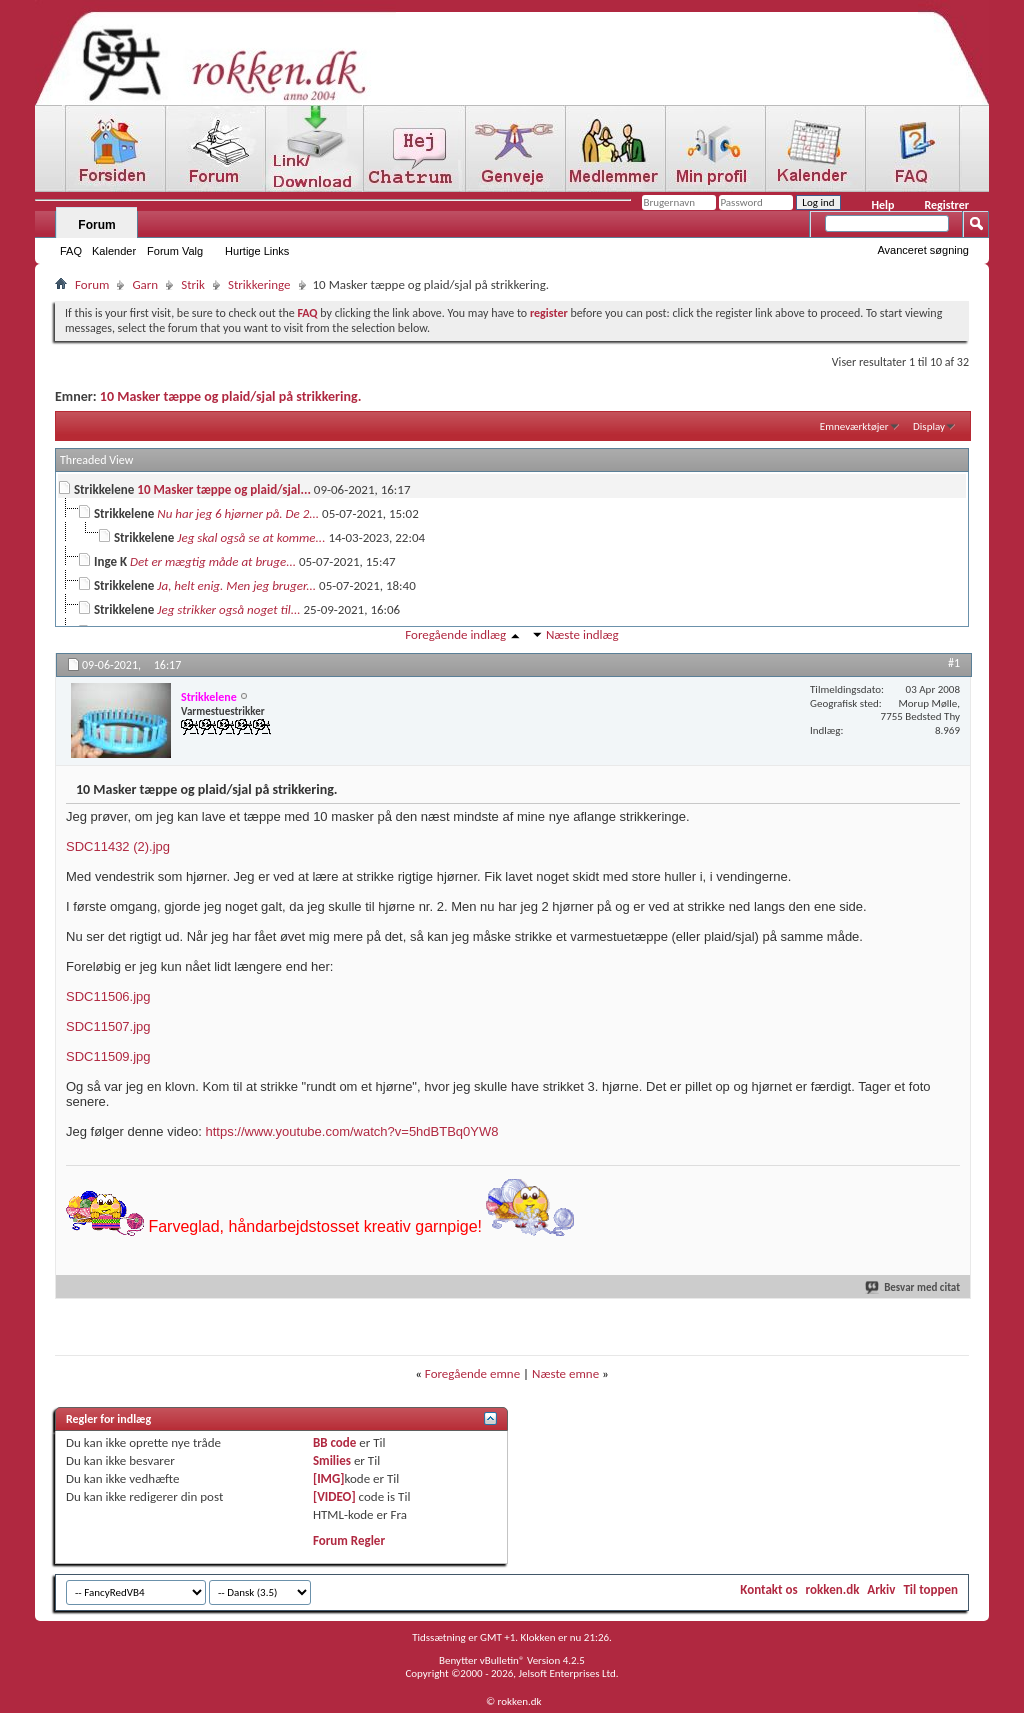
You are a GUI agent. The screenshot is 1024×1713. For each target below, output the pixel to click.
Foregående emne (472, 1373)
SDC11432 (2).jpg (118, 846)
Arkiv (881, 1589)
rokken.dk (833, 1589)
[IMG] (329, 1478)
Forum (96, 225)
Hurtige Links (257, 251)
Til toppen (930, 1589)
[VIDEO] (334, 1496)
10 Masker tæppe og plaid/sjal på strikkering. (231, 396)
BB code (334, 1442)
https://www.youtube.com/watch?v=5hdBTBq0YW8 (351, 1131)
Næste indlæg (582, 634)
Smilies (332, 1460)
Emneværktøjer (854, 426)
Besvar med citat (913, 1287)
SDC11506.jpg (108, 996)
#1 (954, 663)
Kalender (114, 251)
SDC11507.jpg (108, 1026)
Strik (193, 284)
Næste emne (565, 1373)
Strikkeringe (259, 284)
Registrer (946, 205)
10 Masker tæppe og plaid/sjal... (224, 489)
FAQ (71, 251)
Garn (145, 284)
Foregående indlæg (455, 634)
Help (882, 205)
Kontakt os (768, 1589)
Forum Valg (175, 251)
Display (929, 426)
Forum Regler (349, 1540)
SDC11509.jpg (108, 1056)
